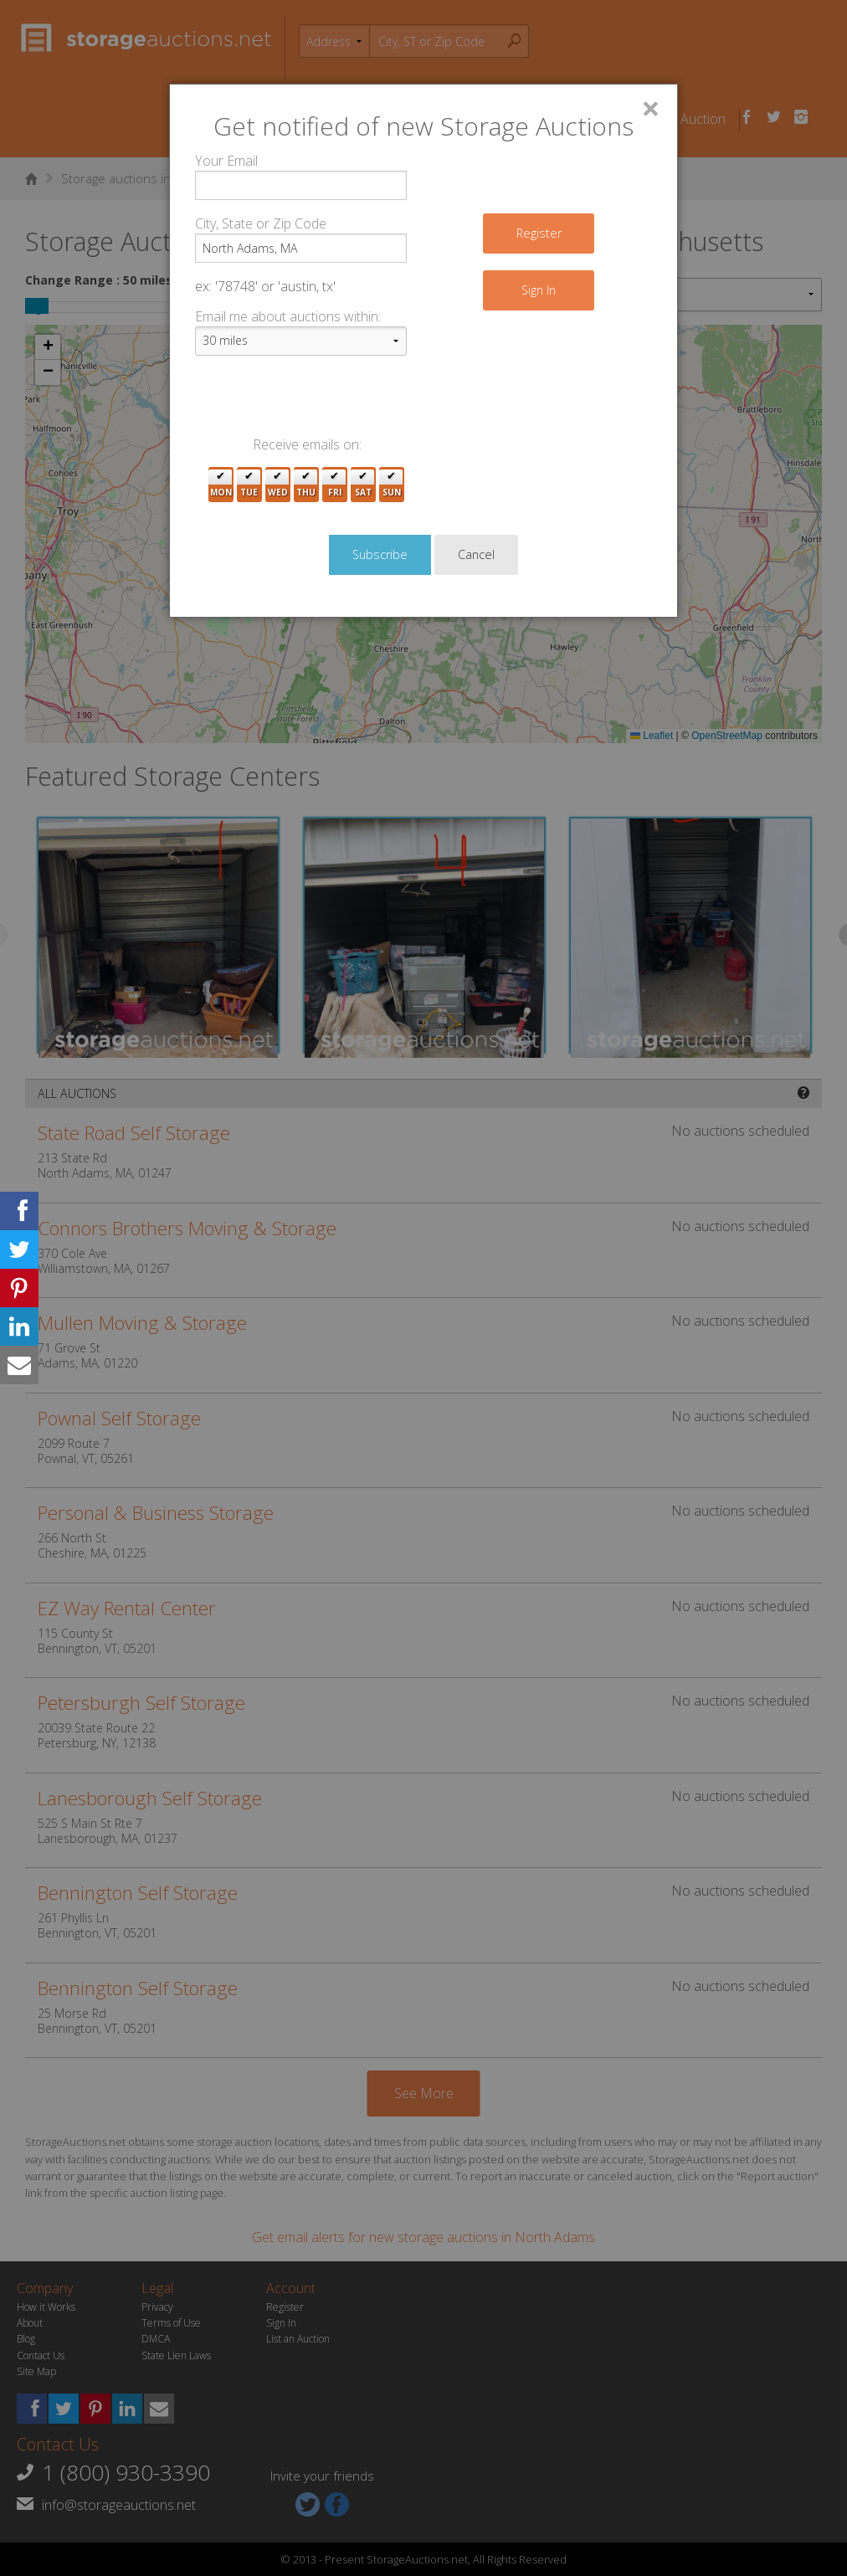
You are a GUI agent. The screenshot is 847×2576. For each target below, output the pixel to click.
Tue (249, 485)
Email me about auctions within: (288, 316)
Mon (221, 485)
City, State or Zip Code (260, 223)
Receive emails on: (307, 444)
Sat (363, 485)
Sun (391, 485)
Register (539, 233)
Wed (278, 485)
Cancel (476, 554)
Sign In (538, 290)
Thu (306, 485)
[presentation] (322, 401)
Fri (334, 485)
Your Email (226, 160)
